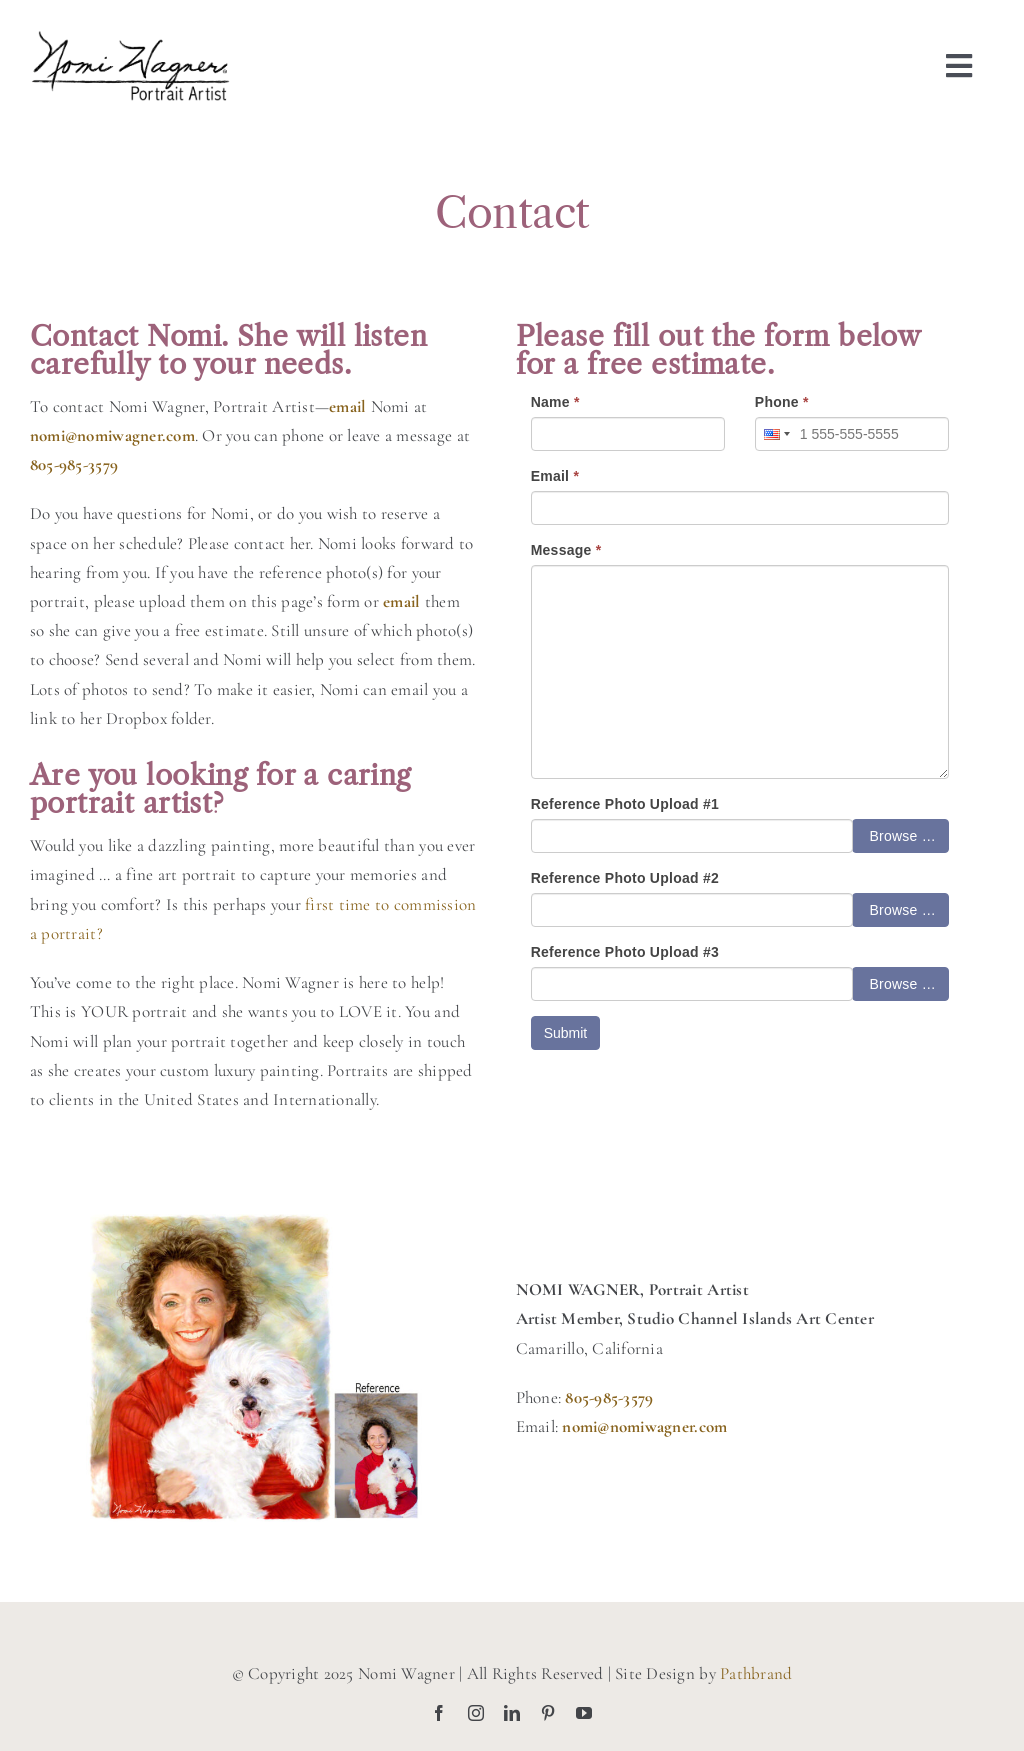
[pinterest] (548, 1713)
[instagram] (476, 1713)
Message (566, 550)
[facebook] (439, 1713)
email (401, 601)
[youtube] (584, 1713)
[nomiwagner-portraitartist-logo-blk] (130, 38)
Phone (782, 402)
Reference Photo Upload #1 (625, 804)
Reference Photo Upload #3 (625, 952)
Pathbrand (756, 1673)
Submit (566, 1033)
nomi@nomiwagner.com (112, 435)
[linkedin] (512, 1713)
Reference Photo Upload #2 (625, 878)
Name (555, 402)
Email (555, 476)
